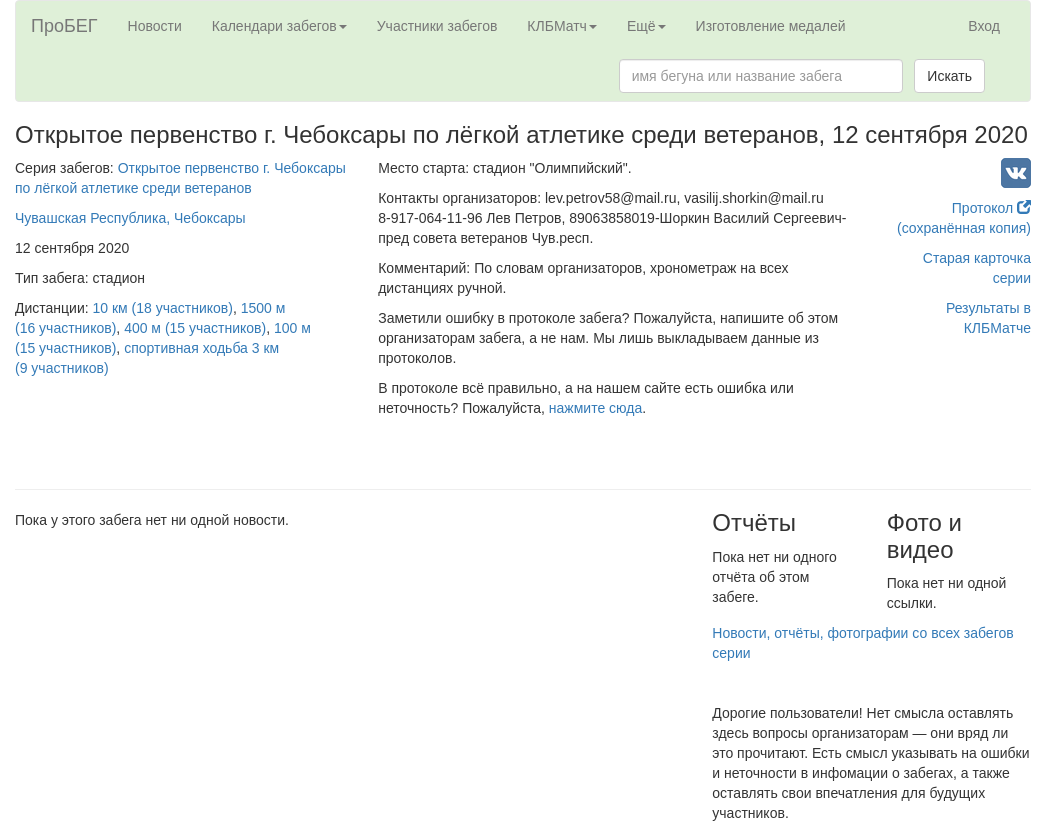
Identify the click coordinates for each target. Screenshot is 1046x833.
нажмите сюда (595, 408)
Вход (984, 26)
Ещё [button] (646, 26)
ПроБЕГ (64, 26)
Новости (155, 26)
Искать (949, 76)
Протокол (991, 208)
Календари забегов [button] (279, 26)
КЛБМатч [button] (562, 26)
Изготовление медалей (771, 26)
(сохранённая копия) (964, 228)
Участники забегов (437, 26)
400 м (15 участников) (195, 328)
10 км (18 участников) (163, 308)
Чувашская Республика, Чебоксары (130, 218)
